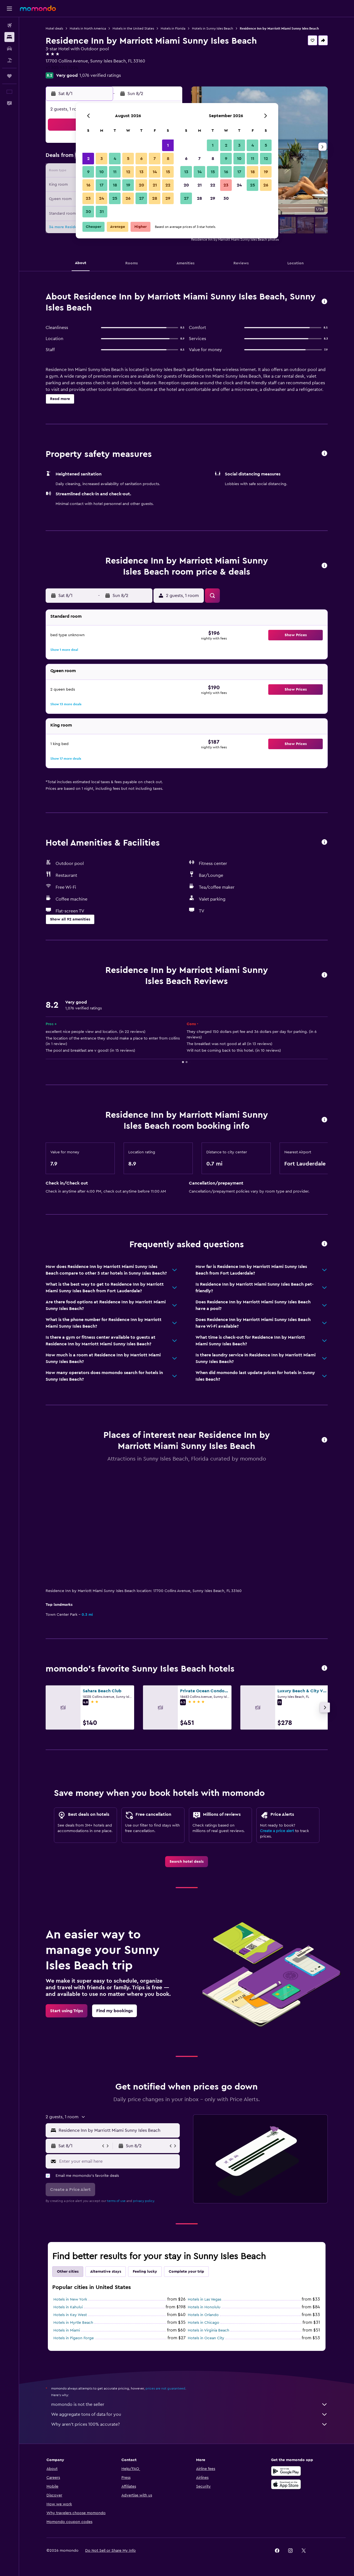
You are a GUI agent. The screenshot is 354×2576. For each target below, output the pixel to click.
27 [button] (141, 198)
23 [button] (88, 198)
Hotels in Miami (66, 2330)
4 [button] (115, 158)
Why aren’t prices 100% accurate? (189, 2424)
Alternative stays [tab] (105, 2272)
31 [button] (102, 211)
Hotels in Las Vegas (204, 2299)
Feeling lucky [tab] (145, 2272)
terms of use (116, 2201)
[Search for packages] (9, 60)
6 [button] (141, 158)
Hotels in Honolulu (204, 2307)
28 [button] (154, 198)
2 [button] (88, 158)
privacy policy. (144, 2201)
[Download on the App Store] (286, 2484)
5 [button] (128, 158)
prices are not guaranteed (165, 2388)
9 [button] (88, 172)
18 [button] (115, 185)
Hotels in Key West (70, 2315)
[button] (9, 8)
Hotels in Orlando (203, 2315)
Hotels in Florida (173, 28)
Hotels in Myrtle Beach (73, 2323)
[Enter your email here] (118, 2161)
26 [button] (128, 198)
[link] (186, 1861)
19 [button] (128, 185)
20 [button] (141, 185)
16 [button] (88, 185)
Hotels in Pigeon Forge (73, 2338)
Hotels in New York (70, 2299)
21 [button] (155, 185)
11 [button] (114, 172)
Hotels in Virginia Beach (208, 2330)
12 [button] (128, 172)
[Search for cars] (9, 48)
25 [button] (114, 198)
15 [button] (168, 172)
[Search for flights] (9, 25)
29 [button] (167, 198)
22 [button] (167, 185)
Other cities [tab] (68, 2272)
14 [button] (155, 172)
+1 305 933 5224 (62, 67)
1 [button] (168, 145)
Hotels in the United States (133, 28)
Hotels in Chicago (203, 2323)
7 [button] (154, 158)
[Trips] (9, 75)
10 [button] (101, 172)
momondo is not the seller (189, 2404)
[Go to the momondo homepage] (38, 8)
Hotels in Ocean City (206, 2338)
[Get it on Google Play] (286, 2471)
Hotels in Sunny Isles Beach (212, 28)
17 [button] (101, 185)
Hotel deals (54, 28)
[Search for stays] (9, 37)
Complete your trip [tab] (186, 2272)
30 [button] (88, 211)
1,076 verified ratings (100, 75)
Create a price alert (277, 1831)
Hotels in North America (88, 28)
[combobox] (118, 2130)
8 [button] (168, 158)
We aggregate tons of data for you (189, 2414)
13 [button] (141, 172)
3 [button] (101, 158)
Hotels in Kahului (68, 2307)
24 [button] (101, 198)
